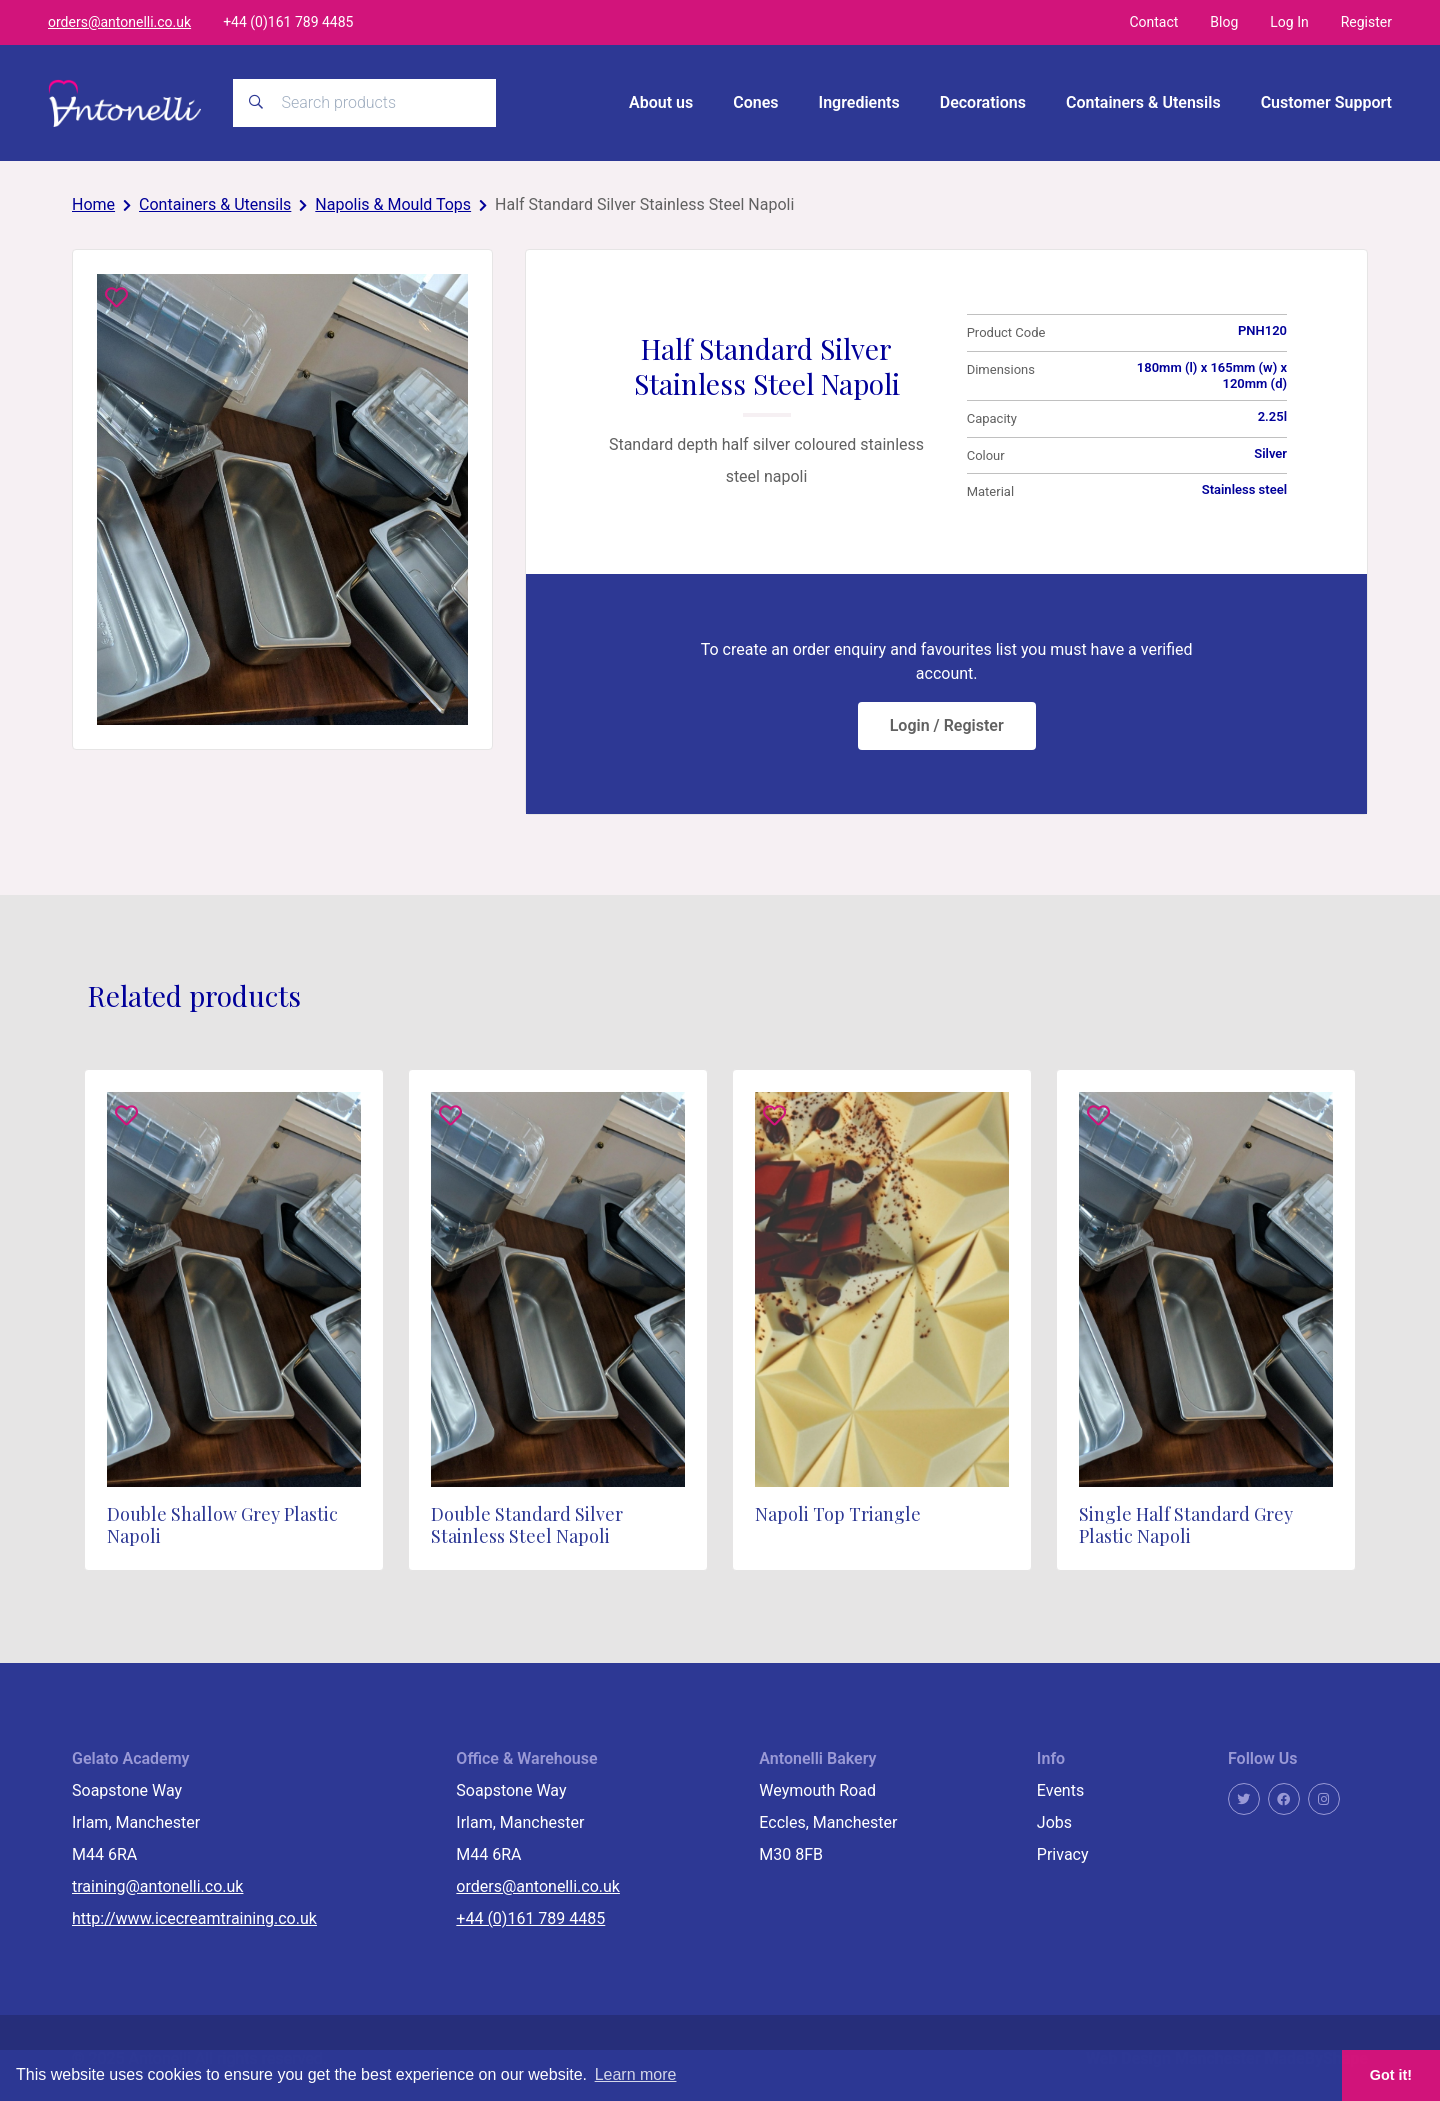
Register (1366, 22)
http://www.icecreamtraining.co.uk (194, 1916)
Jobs (1054, 1820)
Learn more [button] (636, 2074)
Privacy (1063, 1852)
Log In (1289, 22)
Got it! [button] (1391, 2075)
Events (1060, 1788)
